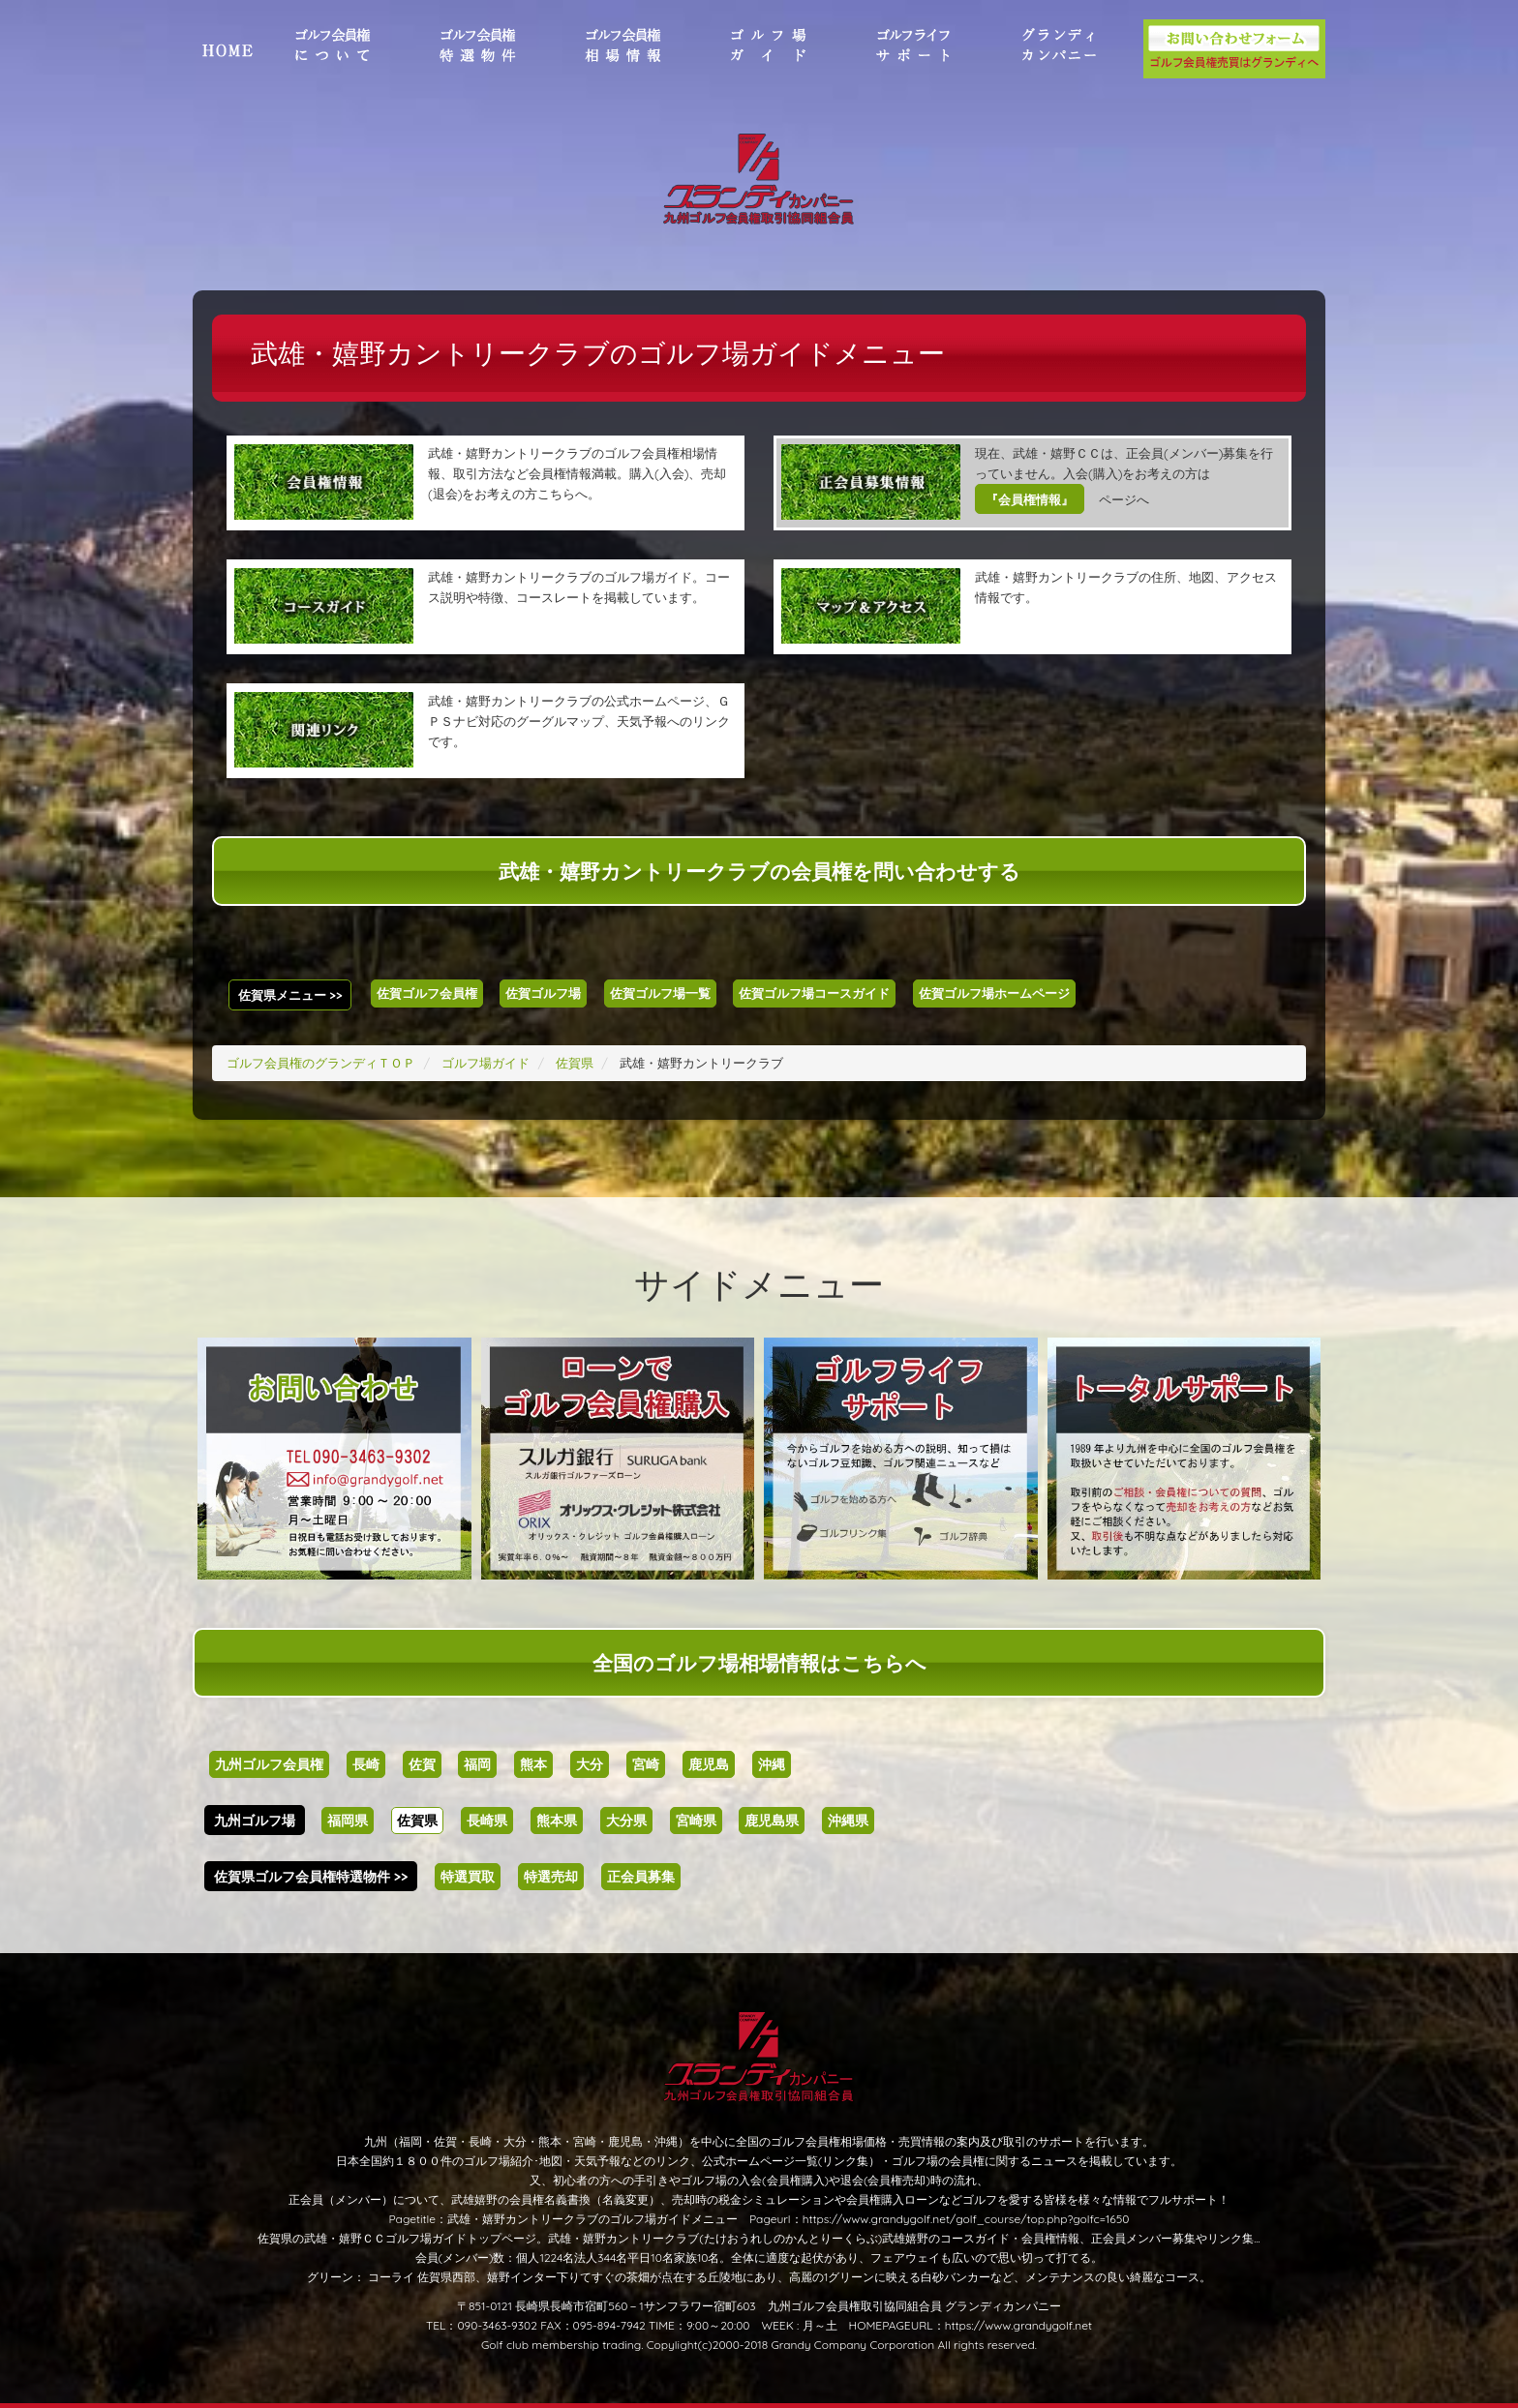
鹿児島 (708, 1764)
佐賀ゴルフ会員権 (427, 993)
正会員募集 (641, 1876)
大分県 (626, 1820)
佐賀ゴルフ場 (543, 993)
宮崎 (645, 1764)
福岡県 (347, 1820)
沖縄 (771, 1764)
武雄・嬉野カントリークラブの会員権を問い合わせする (759, 871)
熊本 (533, 1764)
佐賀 (422, 1764)
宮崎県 (696, 1820)
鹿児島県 (771, 1820)
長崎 (366, 1764)
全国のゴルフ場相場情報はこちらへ (759, 1662)
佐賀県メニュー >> (290, 995)
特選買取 (467, 1876)
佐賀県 (417, 1820)
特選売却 (551, 1876)
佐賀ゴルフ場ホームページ (994, 993)
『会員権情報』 (1030, 499)
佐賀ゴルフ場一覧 (660, 993)
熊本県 (556, 1820)
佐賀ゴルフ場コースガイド (814, 993)
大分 (589, 1764)
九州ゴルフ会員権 (269, 1764)
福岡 (477, 1764)
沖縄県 (848, 1820)
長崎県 (487, 1820)
